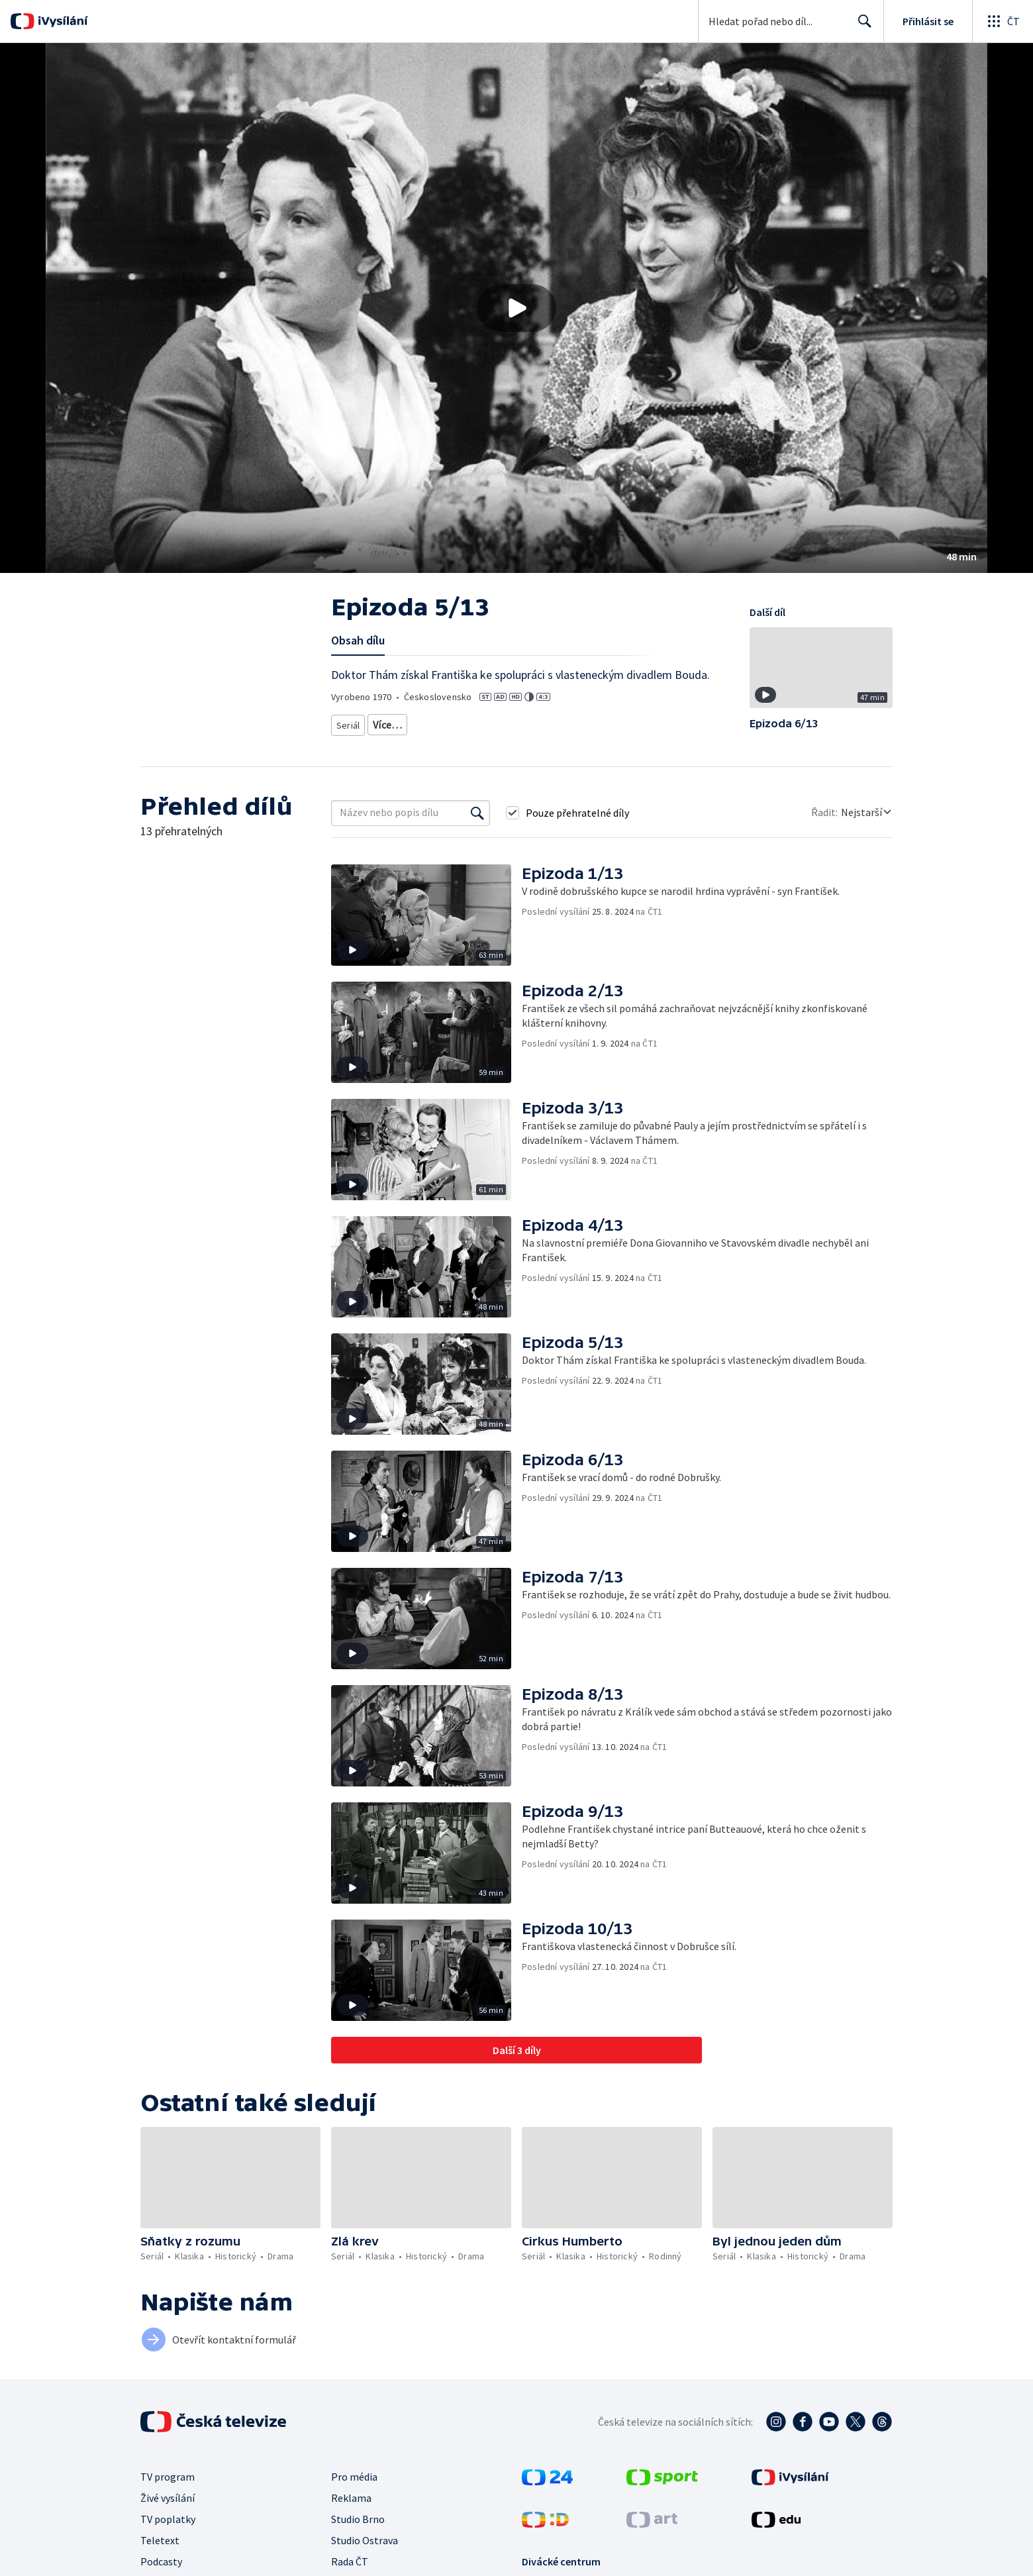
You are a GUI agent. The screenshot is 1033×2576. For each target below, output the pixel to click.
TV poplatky (167, 2527)
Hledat (861, 26)
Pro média (354, 2485)
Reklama (351, 2506)
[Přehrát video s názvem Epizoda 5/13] (516, 308)
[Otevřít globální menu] (1002, 21)
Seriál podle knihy (641, 722)
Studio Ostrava (364, 2548)
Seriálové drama (561, 722)
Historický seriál (485, 722)
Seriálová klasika (407, 722)
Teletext (159, 2548)
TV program (167, 2485)
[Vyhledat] (477, 821)
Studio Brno (358, 2527)
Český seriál (359, 742)
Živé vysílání (167, 2506)
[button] (516, 308)
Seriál (348, 722)
